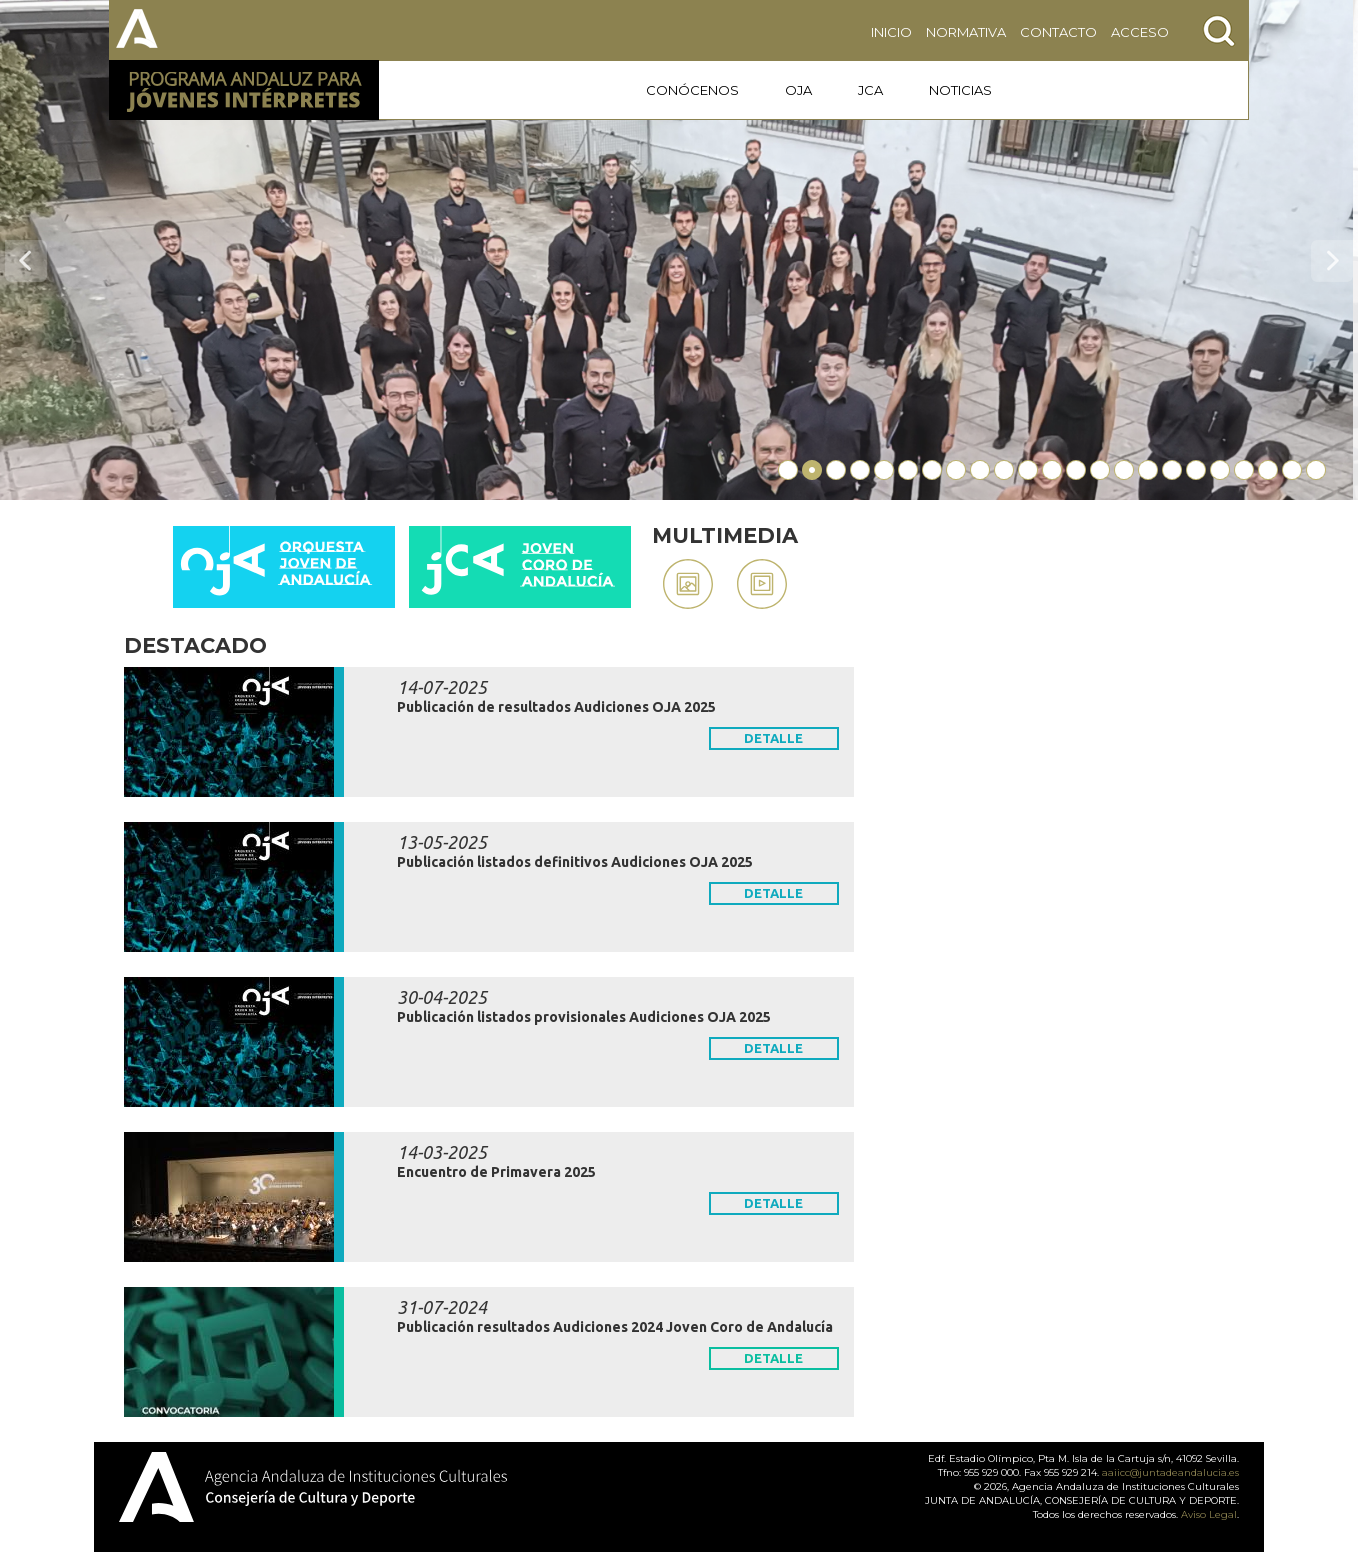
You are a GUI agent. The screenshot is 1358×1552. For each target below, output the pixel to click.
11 (1028, 470)
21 (1268, 470)
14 (1100, 470)
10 (1004, 470)
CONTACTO (1058, 32)
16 (1148, 470)
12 (1052, 470)
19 (1220, 470)
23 (1316, 470)
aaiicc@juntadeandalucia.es (1170, 1472)
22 (1292, 470)
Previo (26, 261)
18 (1196, 470)
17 (1172, 470)
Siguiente (1332, 261)
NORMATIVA (966, 32)
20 (1244, 470)
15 (1124, 470)
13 (1076, 470)
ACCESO (1140, 32)
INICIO (891, 32)
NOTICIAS (960, 90)
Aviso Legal (1209, 1514)
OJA (798, 90)
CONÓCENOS (692, 90)
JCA (870, 90)
